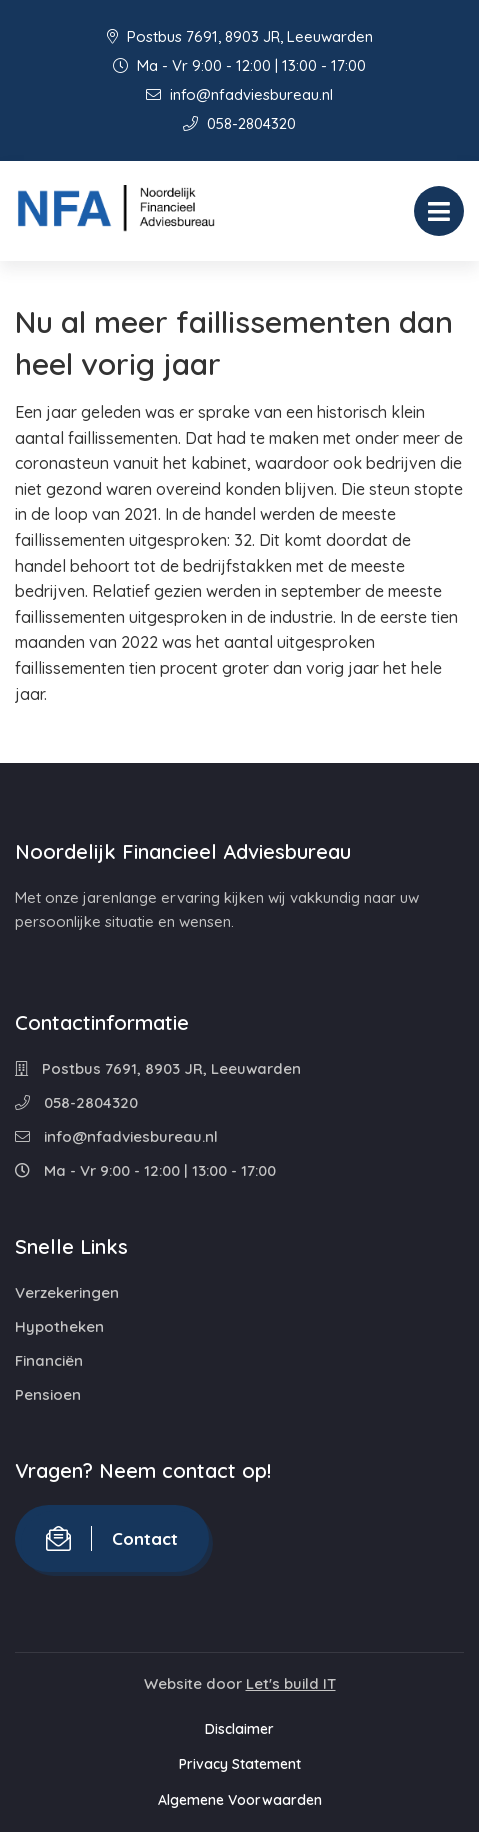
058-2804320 (239, 123)
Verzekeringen (67, 1292)
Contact (112, 1538)
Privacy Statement (240, 1764)
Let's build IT (291, 1683)
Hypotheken (59, 1326)
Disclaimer (239, 1729)
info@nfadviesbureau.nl (239, 94)
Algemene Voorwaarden (240, 1800)
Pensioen (48, 1394)
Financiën (49, 1360)
